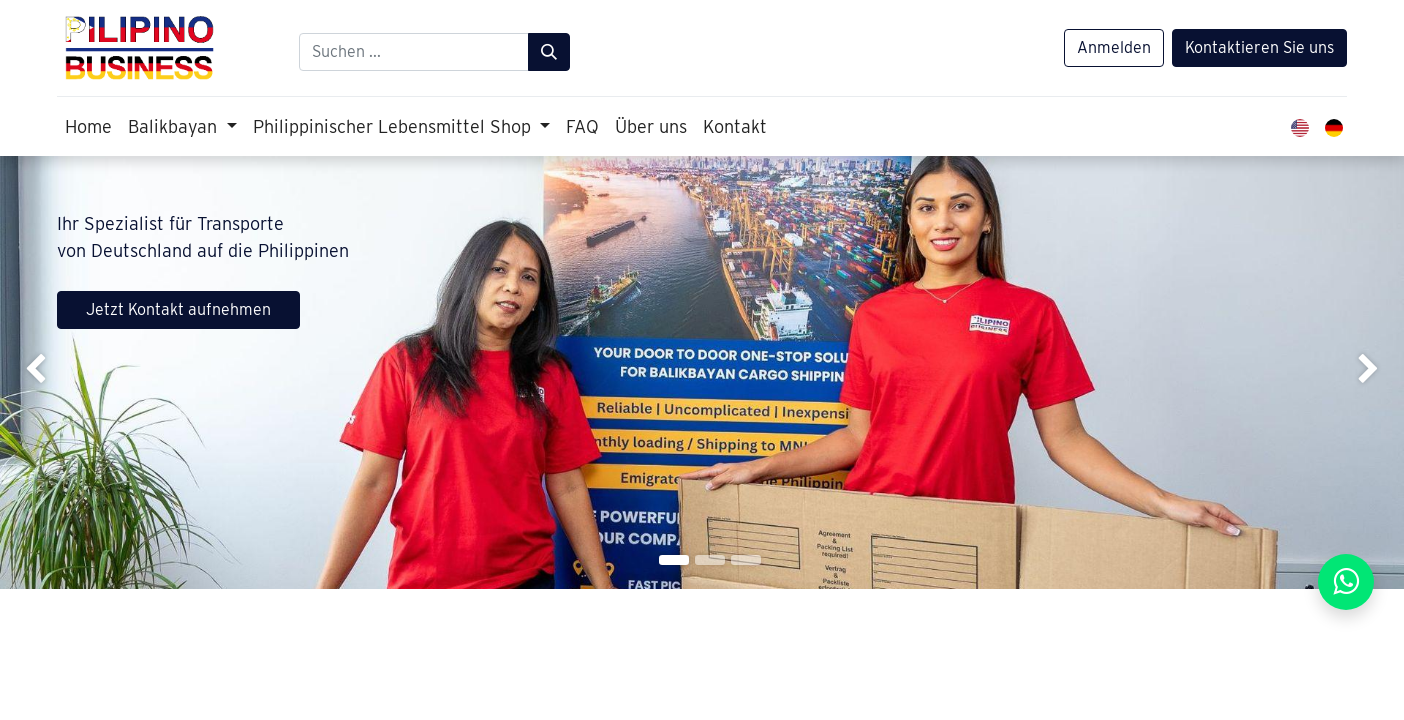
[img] (56, 372)
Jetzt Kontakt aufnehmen (178, 309)
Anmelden (1114, 47)
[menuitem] (88, 126)
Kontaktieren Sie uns (1259, 47)
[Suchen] (549, 52)
